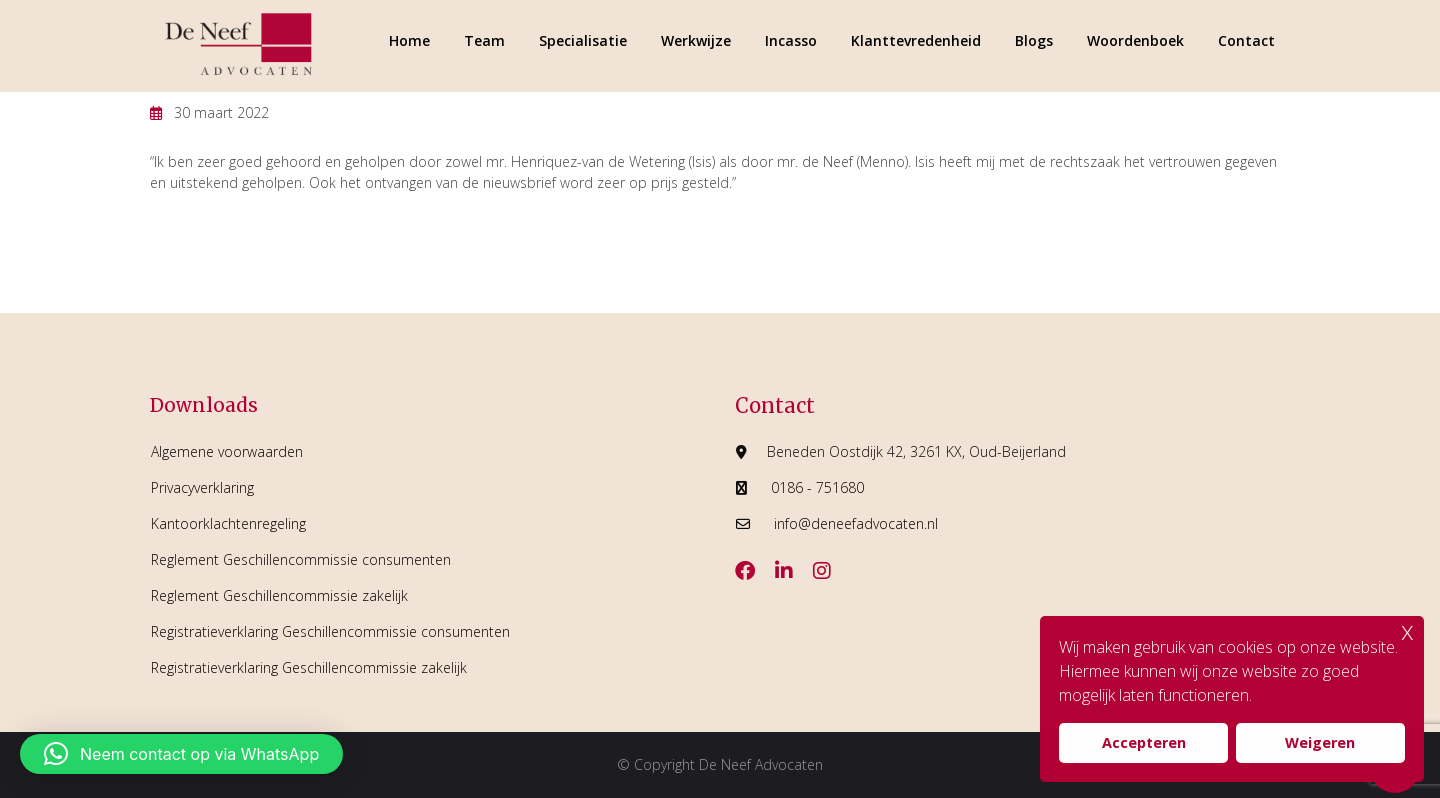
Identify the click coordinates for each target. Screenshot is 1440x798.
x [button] (1407, 630)
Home (409, 40)
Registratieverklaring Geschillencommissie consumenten (330, 631)
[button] (181, 754)
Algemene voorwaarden (227, 451)
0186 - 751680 (817, 487)
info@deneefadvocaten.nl (856, 523)
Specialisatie (583, 40)
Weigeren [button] (1320, 742)
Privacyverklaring (202, 487)
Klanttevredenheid (916, 40)
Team (484, 40)
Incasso (791, 40)
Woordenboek (1135, 40)
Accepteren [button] (1144, 742)
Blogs (1034, 40)
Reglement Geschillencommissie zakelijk (279, 595)
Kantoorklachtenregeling (228, 523)
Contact (1246, 40)
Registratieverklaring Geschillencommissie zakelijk (309, 667)
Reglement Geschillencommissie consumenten (301, 559)
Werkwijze (696, 40)
